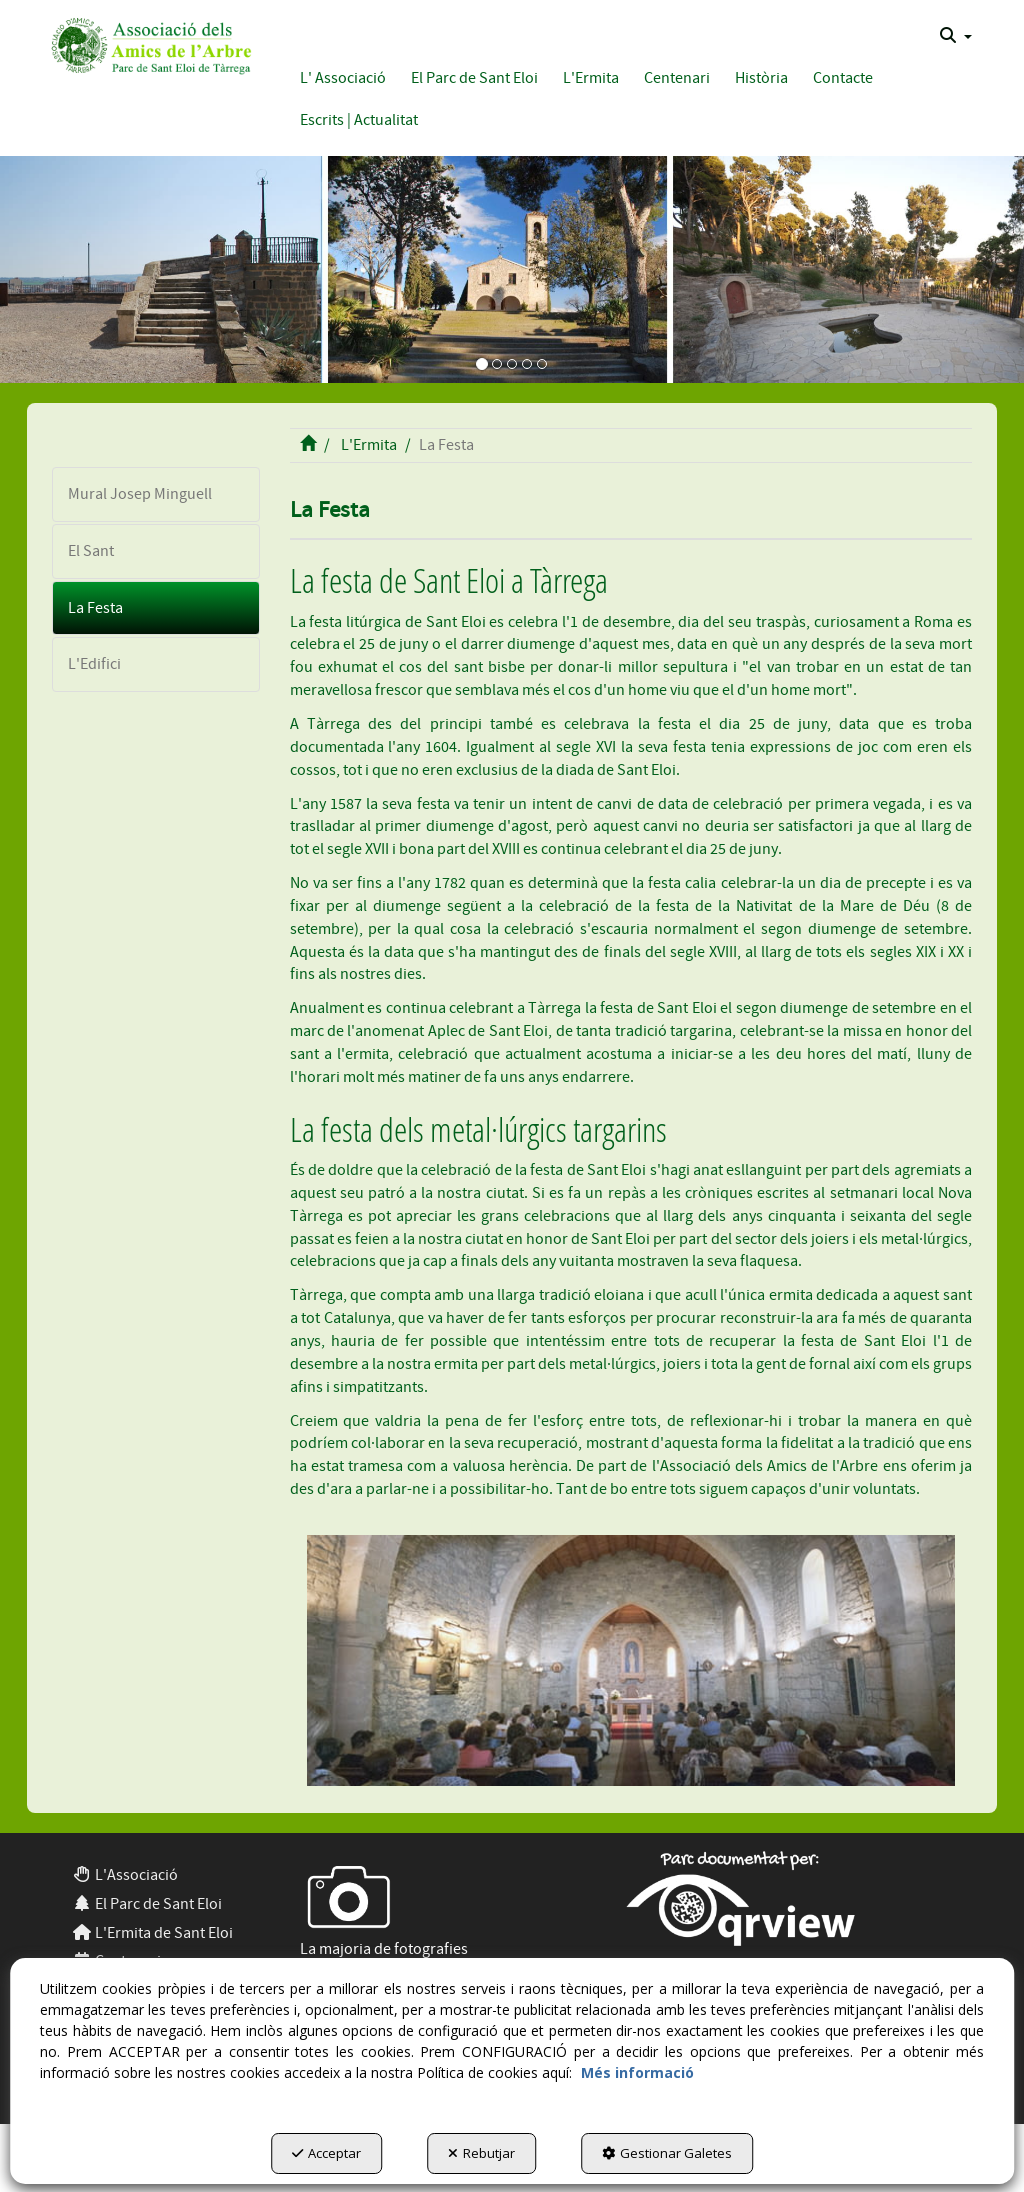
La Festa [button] (95, 608)
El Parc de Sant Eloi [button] (147, 1904)
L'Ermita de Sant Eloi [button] (152, 1933)
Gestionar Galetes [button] (667, 2153)
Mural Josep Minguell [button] (140, 494)
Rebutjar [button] (481, 2153)
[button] (148, 43)
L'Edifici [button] (94, 664)
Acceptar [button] (326, 2153)
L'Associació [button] (125, 1875)
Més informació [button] (637, 2072)
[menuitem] (956, 36)
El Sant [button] (91, 551)
